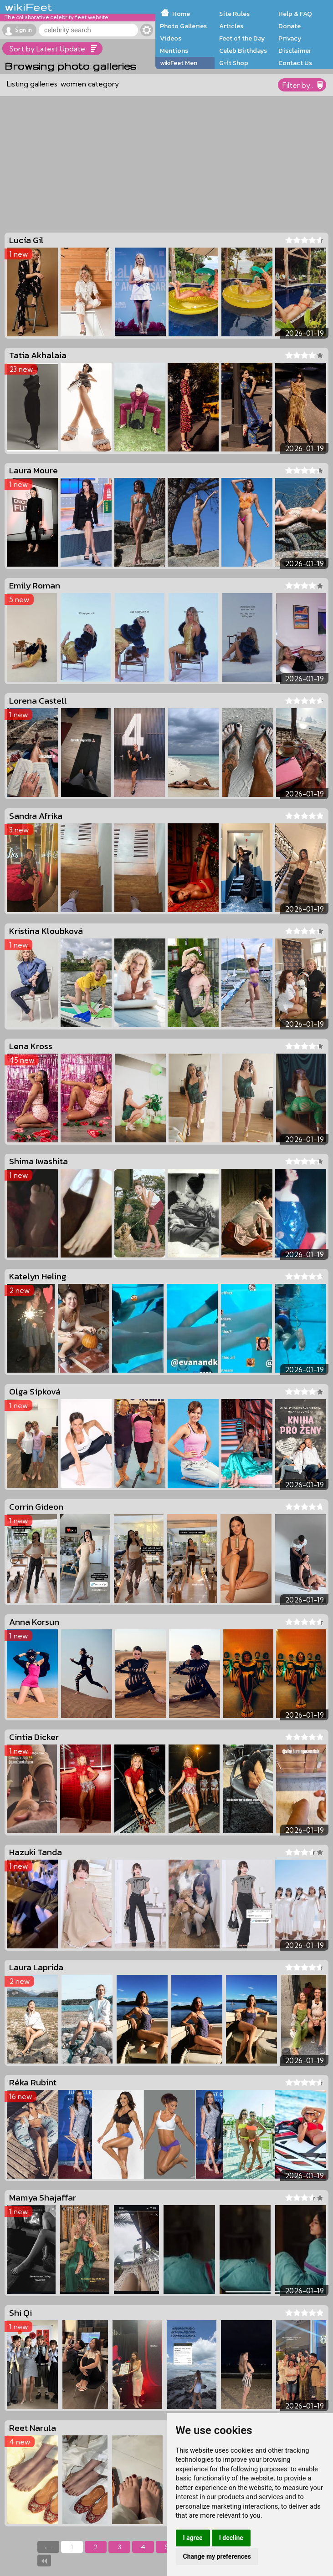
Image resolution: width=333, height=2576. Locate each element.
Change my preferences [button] (217, 2556)
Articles (231, 26)
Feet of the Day (242, 38)
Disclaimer (294, 51)
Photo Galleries (183, 26)
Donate (289, 26)
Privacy (290, 38)
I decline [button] (231, 2537)
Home (181, 14)
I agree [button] (193, 2537)
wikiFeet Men (178, 63)
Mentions (174, 51)
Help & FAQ (295, 14)
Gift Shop (233, 63)
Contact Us (295, 63)
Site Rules (234, 14)
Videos (170, 38)
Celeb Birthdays (243, 51)
